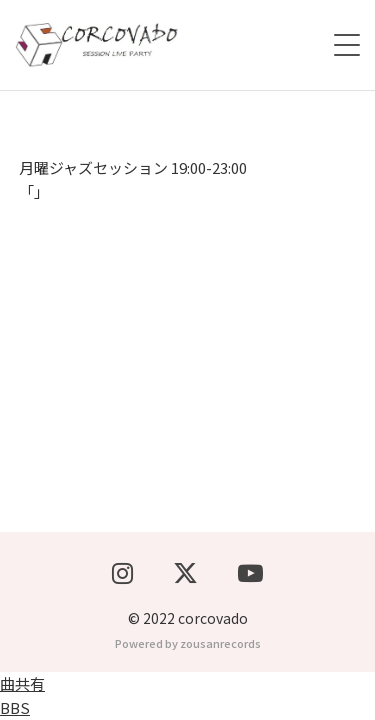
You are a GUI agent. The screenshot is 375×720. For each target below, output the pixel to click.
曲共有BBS (22, 695)
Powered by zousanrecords (188, 643)
